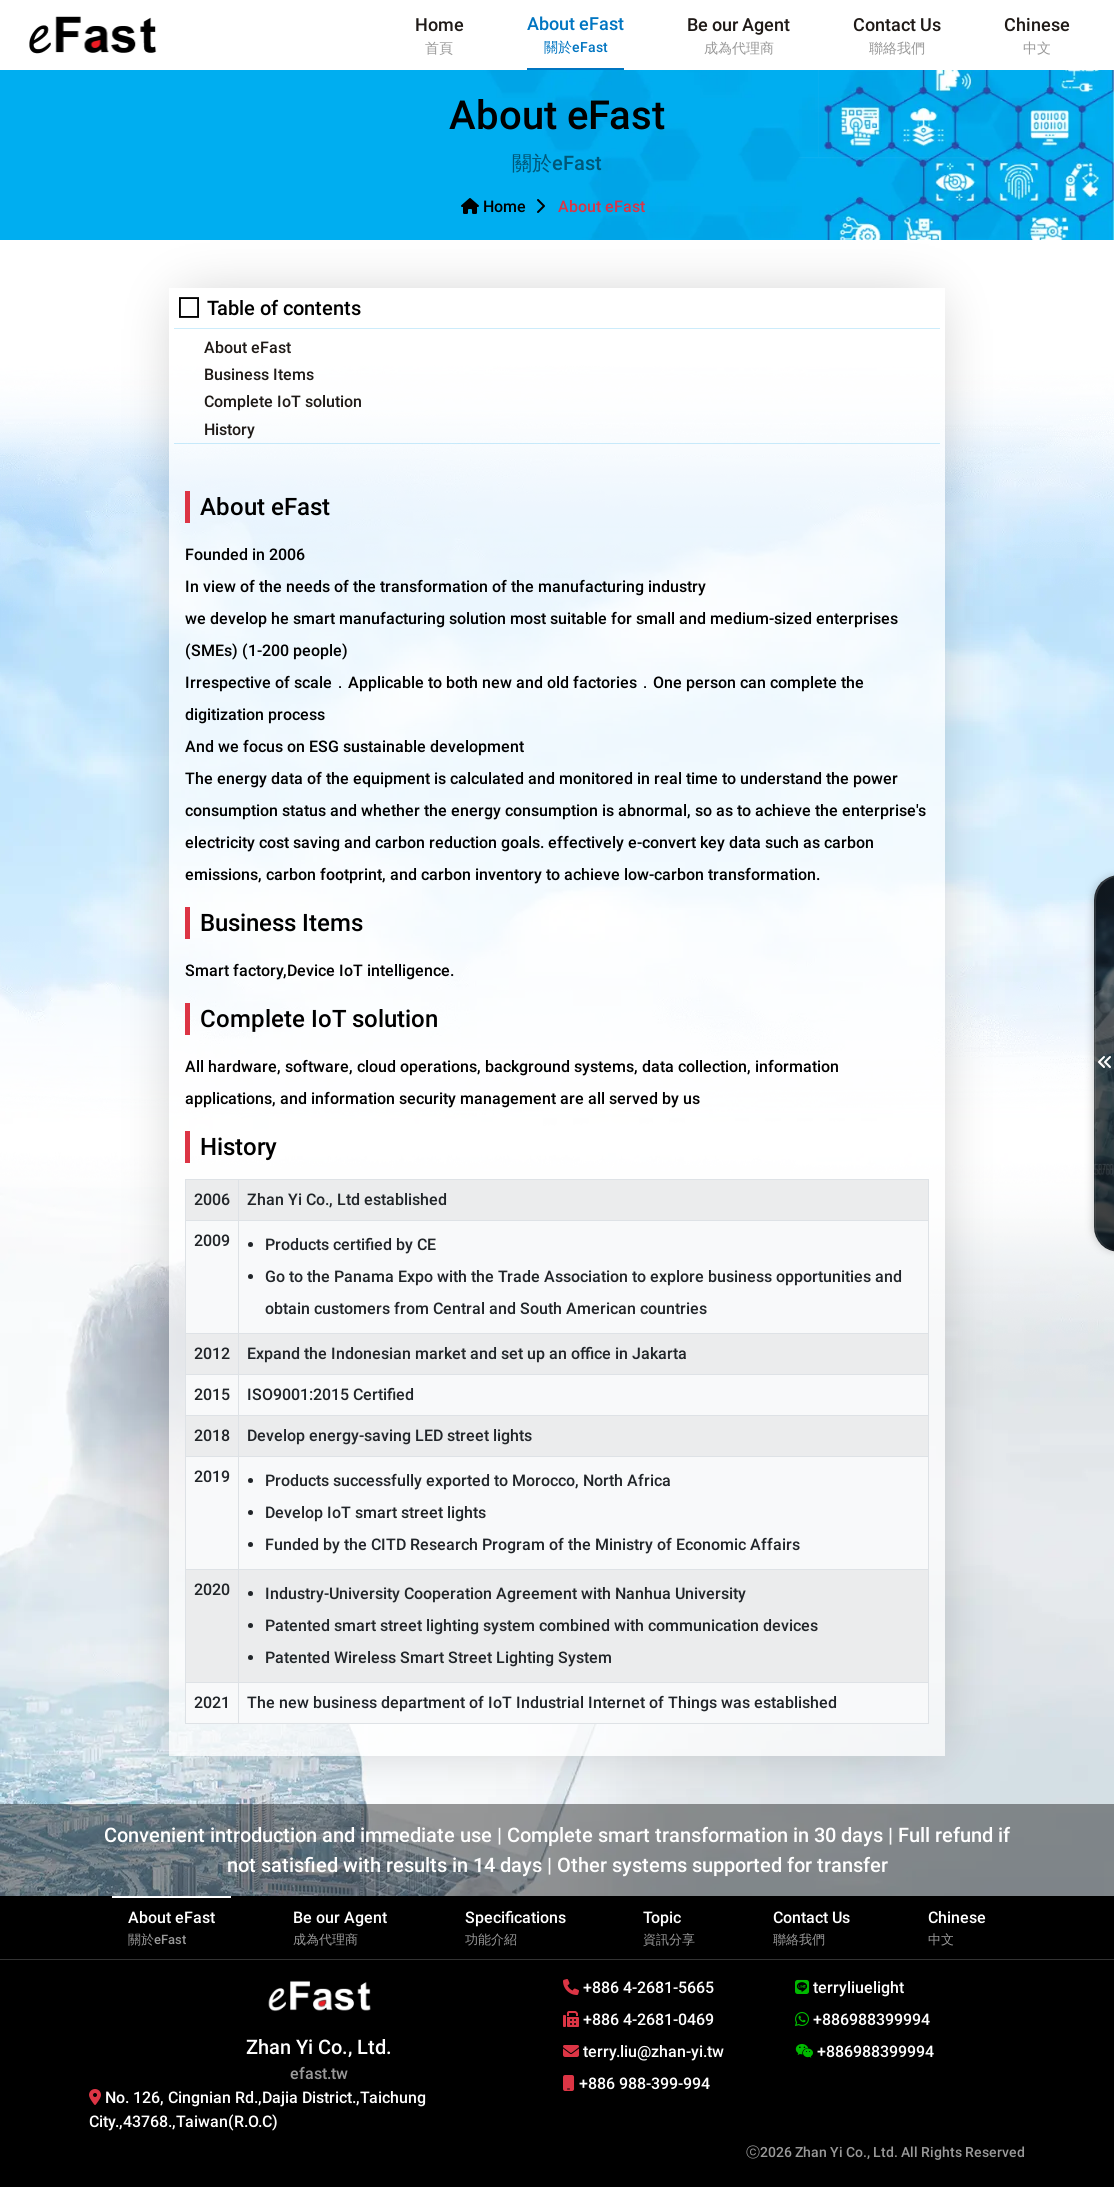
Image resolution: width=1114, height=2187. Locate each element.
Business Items (259, 374)
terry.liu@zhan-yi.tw (643, 2051)
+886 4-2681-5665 (638, 1987)
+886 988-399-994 (636, 2083)
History (229, 429)
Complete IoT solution (283, 401)
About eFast (247, 347)
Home (493, 206)
